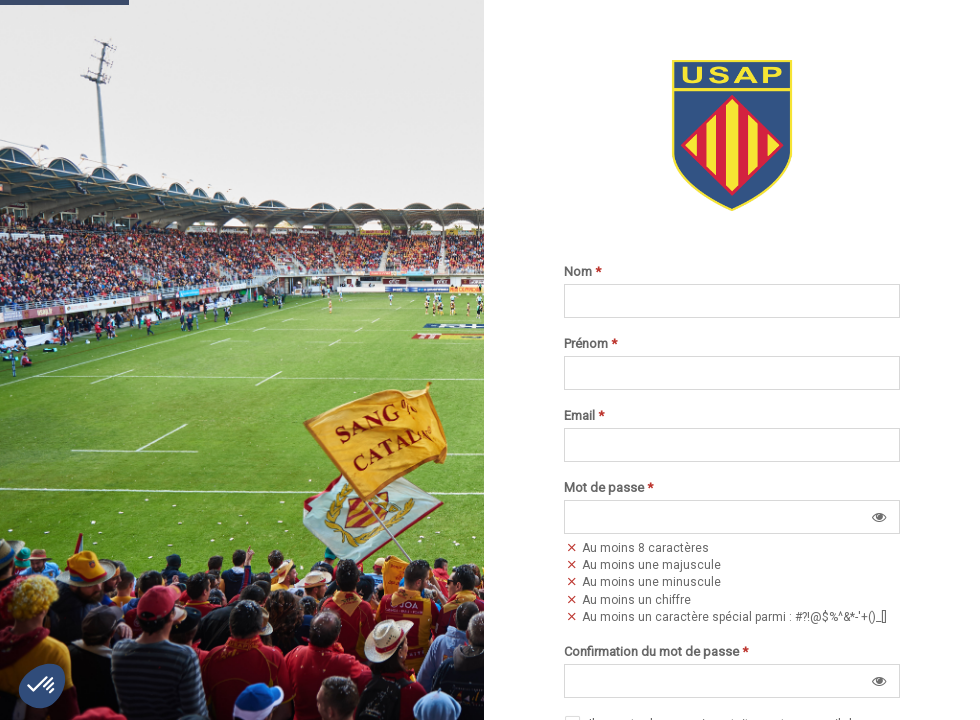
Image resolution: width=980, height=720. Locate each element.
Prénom (590, 344)
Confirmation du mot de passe (656, 652)
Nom (582, 272)
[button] (879, 517)
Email (584, 416)
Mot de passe (608, 488)
